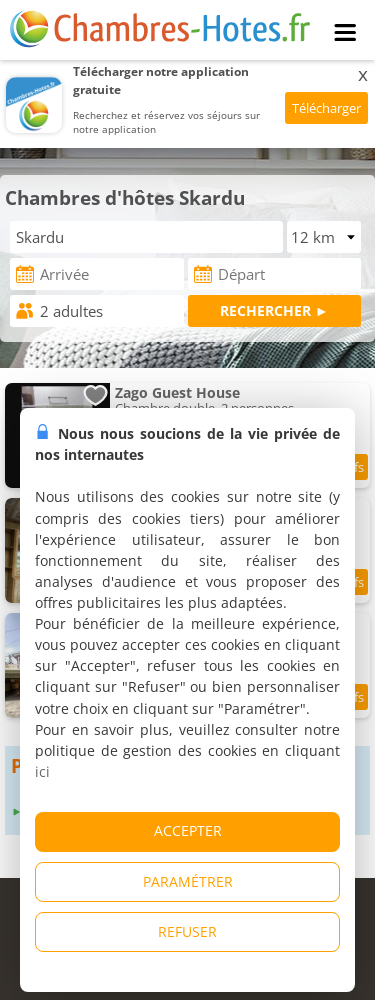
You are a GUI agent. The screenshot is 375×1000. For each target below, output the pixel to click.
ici (42, 771)
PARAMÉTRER (188, 881)
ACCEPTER (188, 830)
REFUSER (187, 931)
